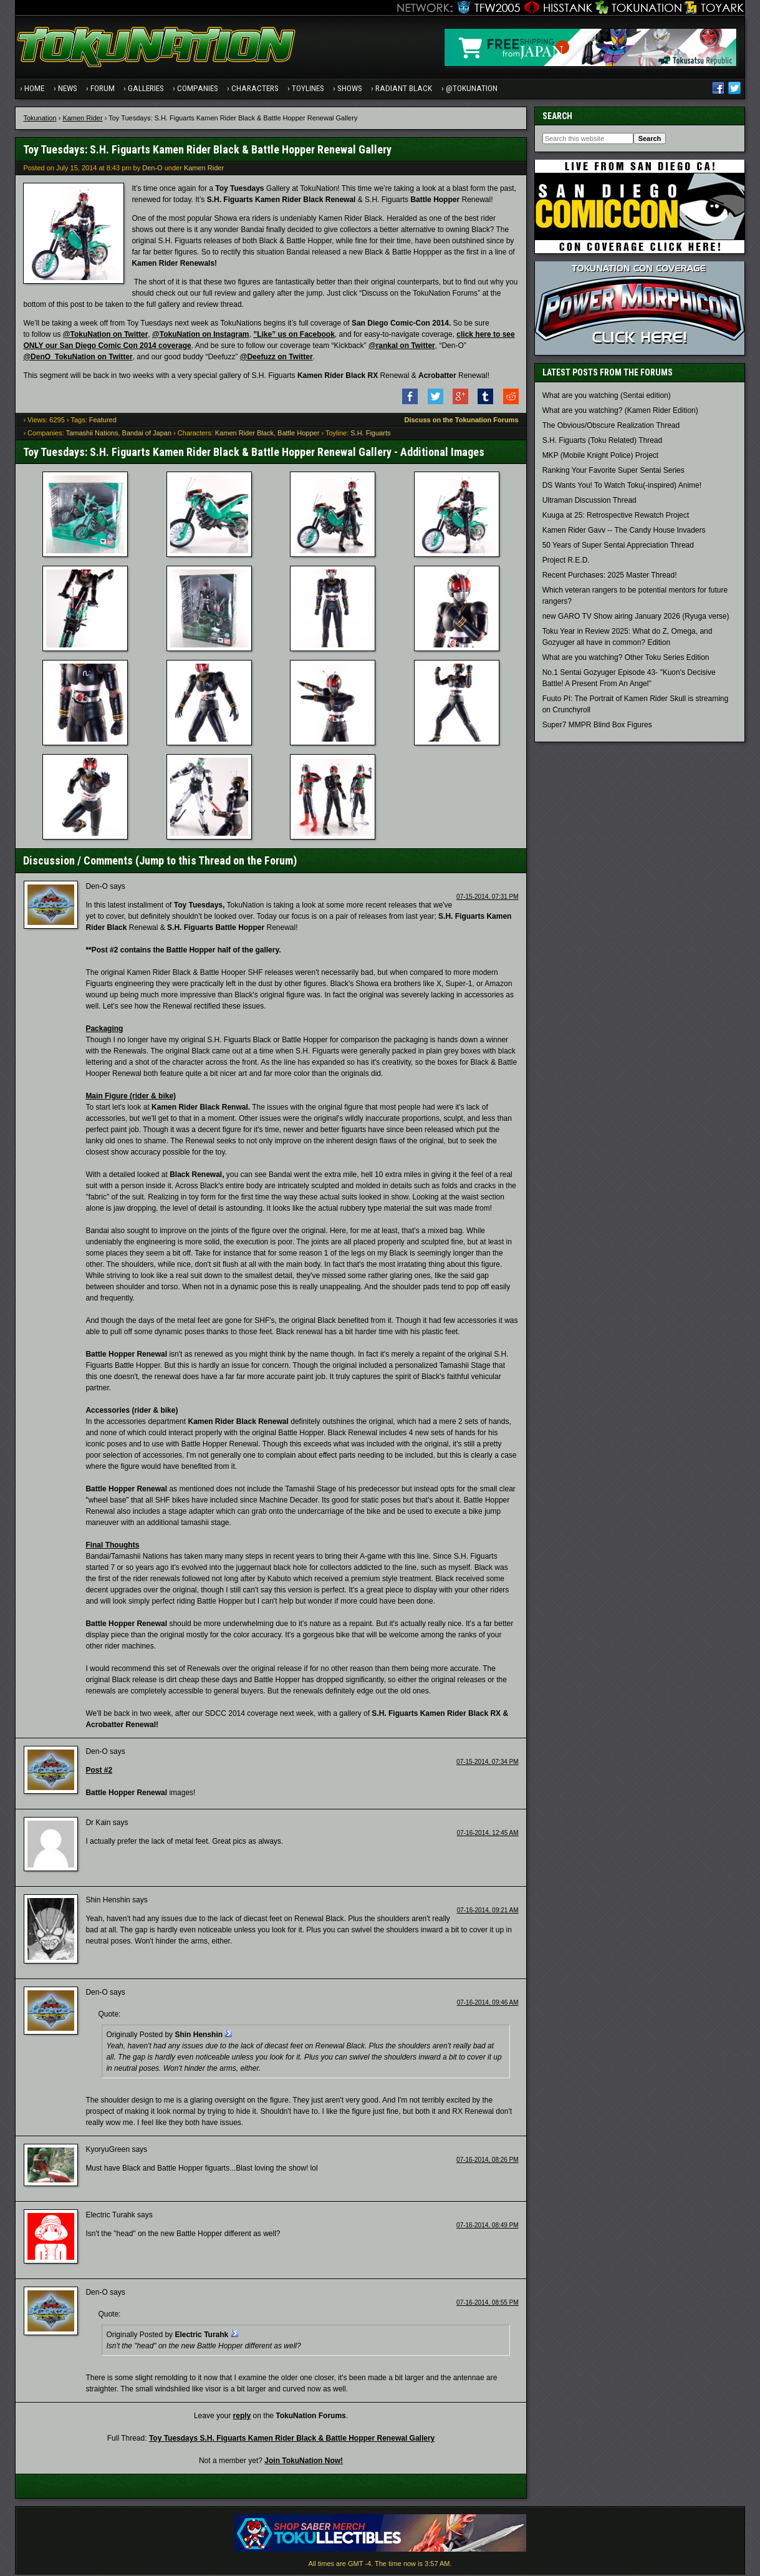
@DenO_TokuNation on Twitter (77, 358)
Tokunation (39, 119)
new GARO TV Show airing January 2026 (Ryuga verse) (635, 618)
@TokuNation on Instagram (200, 335)
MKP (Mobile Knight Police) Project (600, 457)
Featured (103, 421)
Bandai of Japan (147, 434)
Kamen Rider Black (244, 434)
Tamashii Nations (92, 434)
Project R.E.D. (566, 562)
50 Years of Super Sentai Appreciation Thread (618, 547)
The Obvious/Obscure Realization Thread (611, 427)
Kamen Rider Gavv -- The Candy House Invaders (624, 532)
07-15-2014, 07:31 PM (487, 897)
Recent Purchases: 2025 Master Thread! (609, 577)
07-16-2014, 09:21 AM (488, 1912)
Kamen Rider (82, 119)
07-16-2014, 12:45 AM (488, 1834)
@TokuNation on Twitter (105, 335)
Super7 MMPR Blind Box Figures (597, 726)
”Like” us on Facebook (294, 335)
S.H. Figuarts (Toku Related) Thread (602, 442)
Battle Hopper (298, 434)
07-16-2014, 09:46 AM (488, 2003)
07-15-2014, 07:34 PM (487, 1763)
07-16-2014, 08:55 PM (487, 2304)
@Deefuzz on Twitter (276, 358)
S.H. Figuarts (370, 434)
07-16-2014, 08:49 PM (487, 2227)
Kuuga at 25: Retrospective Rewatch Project (615, 517)
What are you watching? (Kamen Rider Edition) (620, 412)
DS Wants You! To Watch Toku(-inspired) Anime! (621, 487)
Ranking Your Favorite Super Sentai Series (613, 472)
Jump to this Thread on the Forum (216, 862)
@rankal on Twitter (401, 346)
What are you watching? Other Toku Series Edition (625, 659)
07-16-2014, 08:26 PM (487, 2160)
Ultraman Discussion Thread (589, 502)
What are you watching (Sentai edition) (606, 397)
